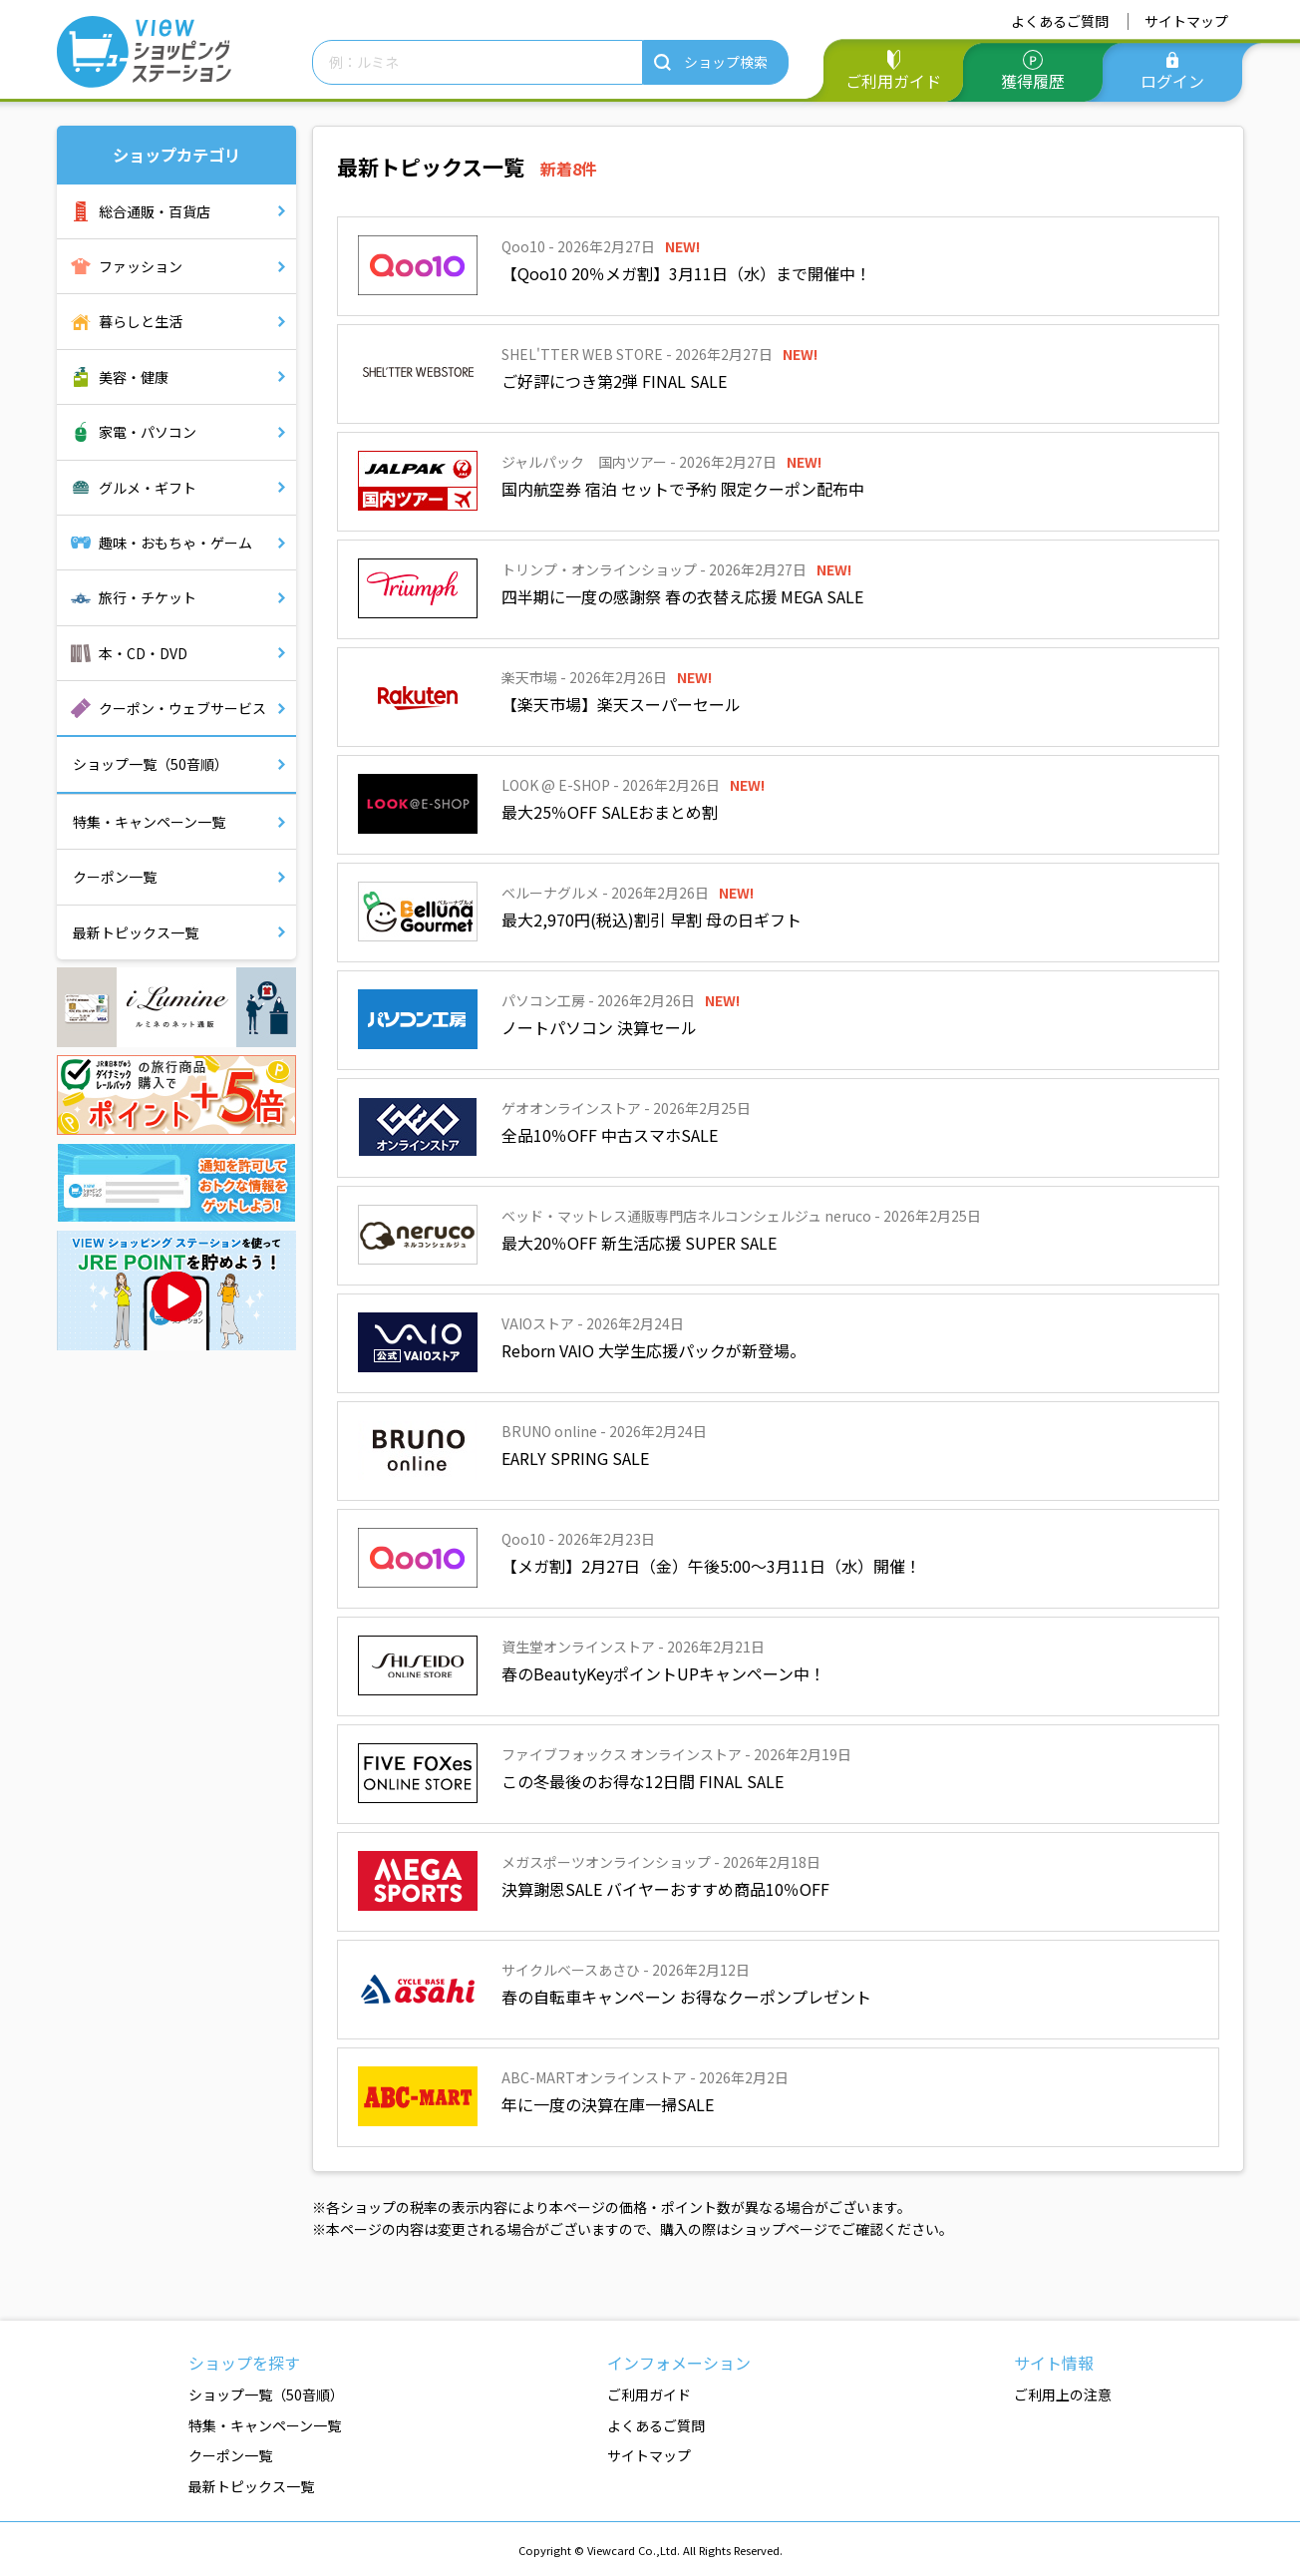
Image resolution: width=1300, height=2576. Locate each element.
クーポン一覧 (115, 877)
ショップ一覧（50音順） (150, 764)
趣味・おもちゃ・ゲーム (175, 542)
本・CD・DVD (143, 653)
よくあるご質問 (1060, 21)
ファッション (140, 266)
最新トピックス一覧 (135, 932)
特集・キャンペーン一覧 (149, 822)
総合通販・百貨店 (154, 211)
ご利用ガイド (893, 81)
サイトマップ (1186, 21)
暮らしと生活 (140, 321)
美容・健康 (133, 377)
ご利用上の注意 (1063, 2394)
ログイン (1172, 81)
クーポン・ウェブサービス (182, 708)
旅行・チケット (147, 597)
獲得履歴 (1033, 81)
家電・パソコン (147, 432)
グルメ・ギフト (147, 488)
